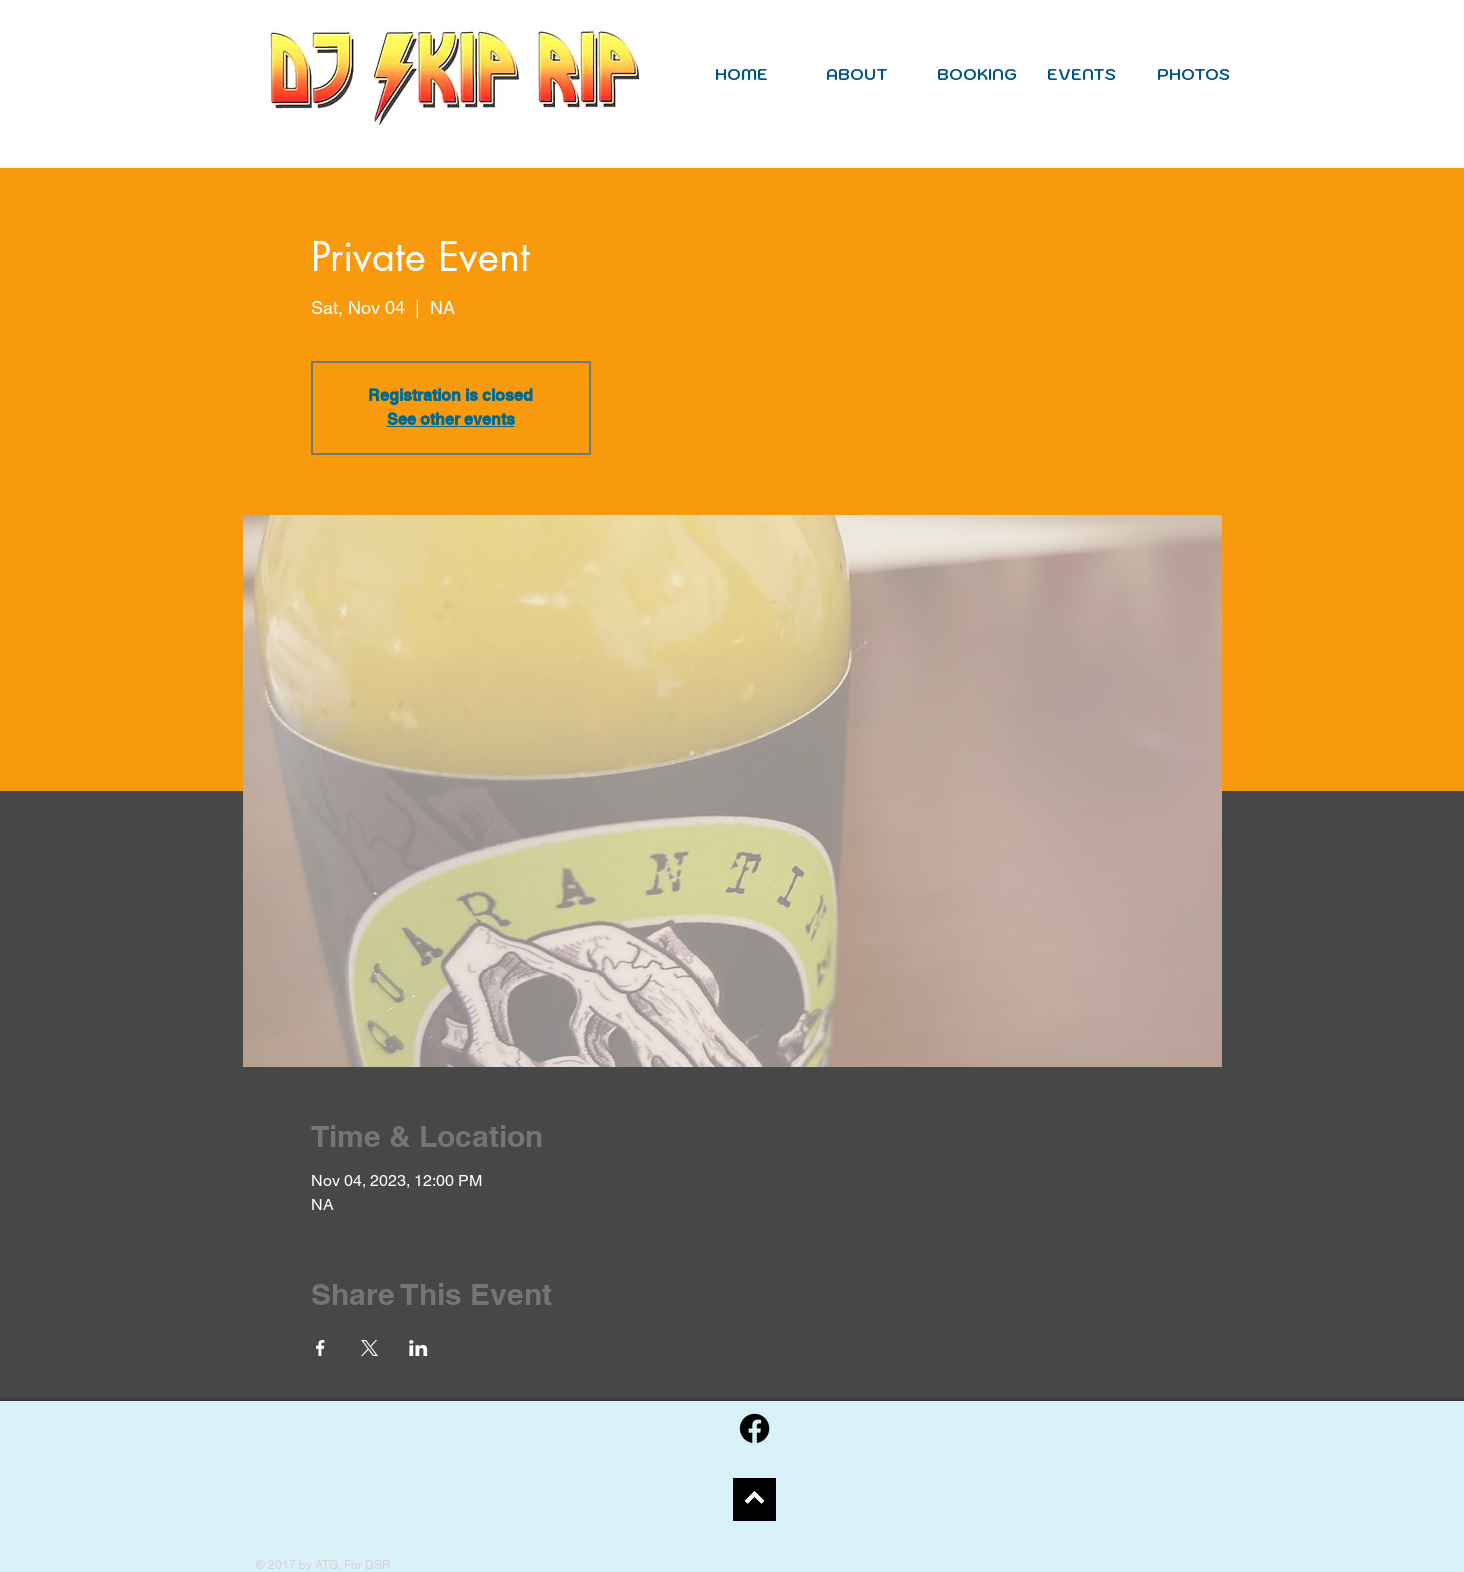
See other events (451, 419)
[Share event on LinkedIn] (418, 1348)
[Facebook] (754, 1428)
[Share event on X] (369, 1348)
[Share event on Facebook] (320, 1348)
